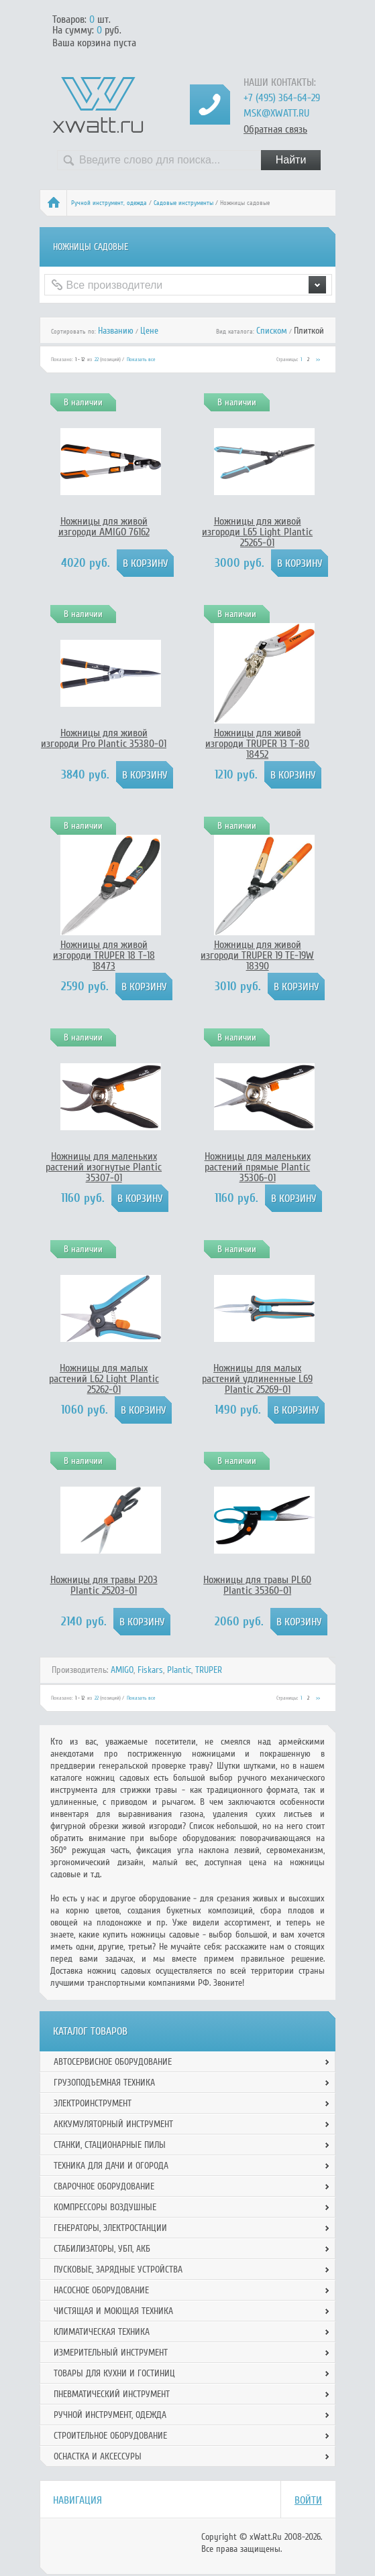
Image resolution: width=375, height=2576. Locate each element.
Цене (149, 330)
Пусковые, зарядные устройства (118, 2269)
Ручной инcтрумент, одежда (109, 203)
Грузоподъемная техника (104, 2082)
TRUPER (208, 1670)
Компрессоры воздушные (105, 2207)
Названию (115, 330)
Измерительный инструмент (111, 2352)
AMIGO (122, 1670)
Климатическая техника (102, 2331)
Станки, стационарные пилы (110, 2145)
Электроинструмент (92, 2103)
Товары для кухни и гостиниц (114, 2373)
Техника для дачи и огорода (111, 2165)
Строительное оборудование (110, 2435)
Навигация (77, 2500)
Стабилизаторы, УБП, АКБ (102, 2248)
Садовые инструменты (183, 203)
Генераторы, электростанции (110, 2228)
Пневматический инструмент (112, 2394)
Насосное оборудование (101, 2290)
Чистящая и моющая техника (113, 2311)
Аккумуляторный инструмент (113, 2124)
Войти (308, 2500)
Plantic (179, 1670)
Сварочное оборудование (104, 2186)
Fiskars (150, 1670)
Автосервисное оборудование (113, 2061)
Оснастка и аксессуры (98, 2456)
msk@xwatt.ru (276, 113)
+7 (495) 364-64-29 (282, 98)
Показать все (141, 359)
